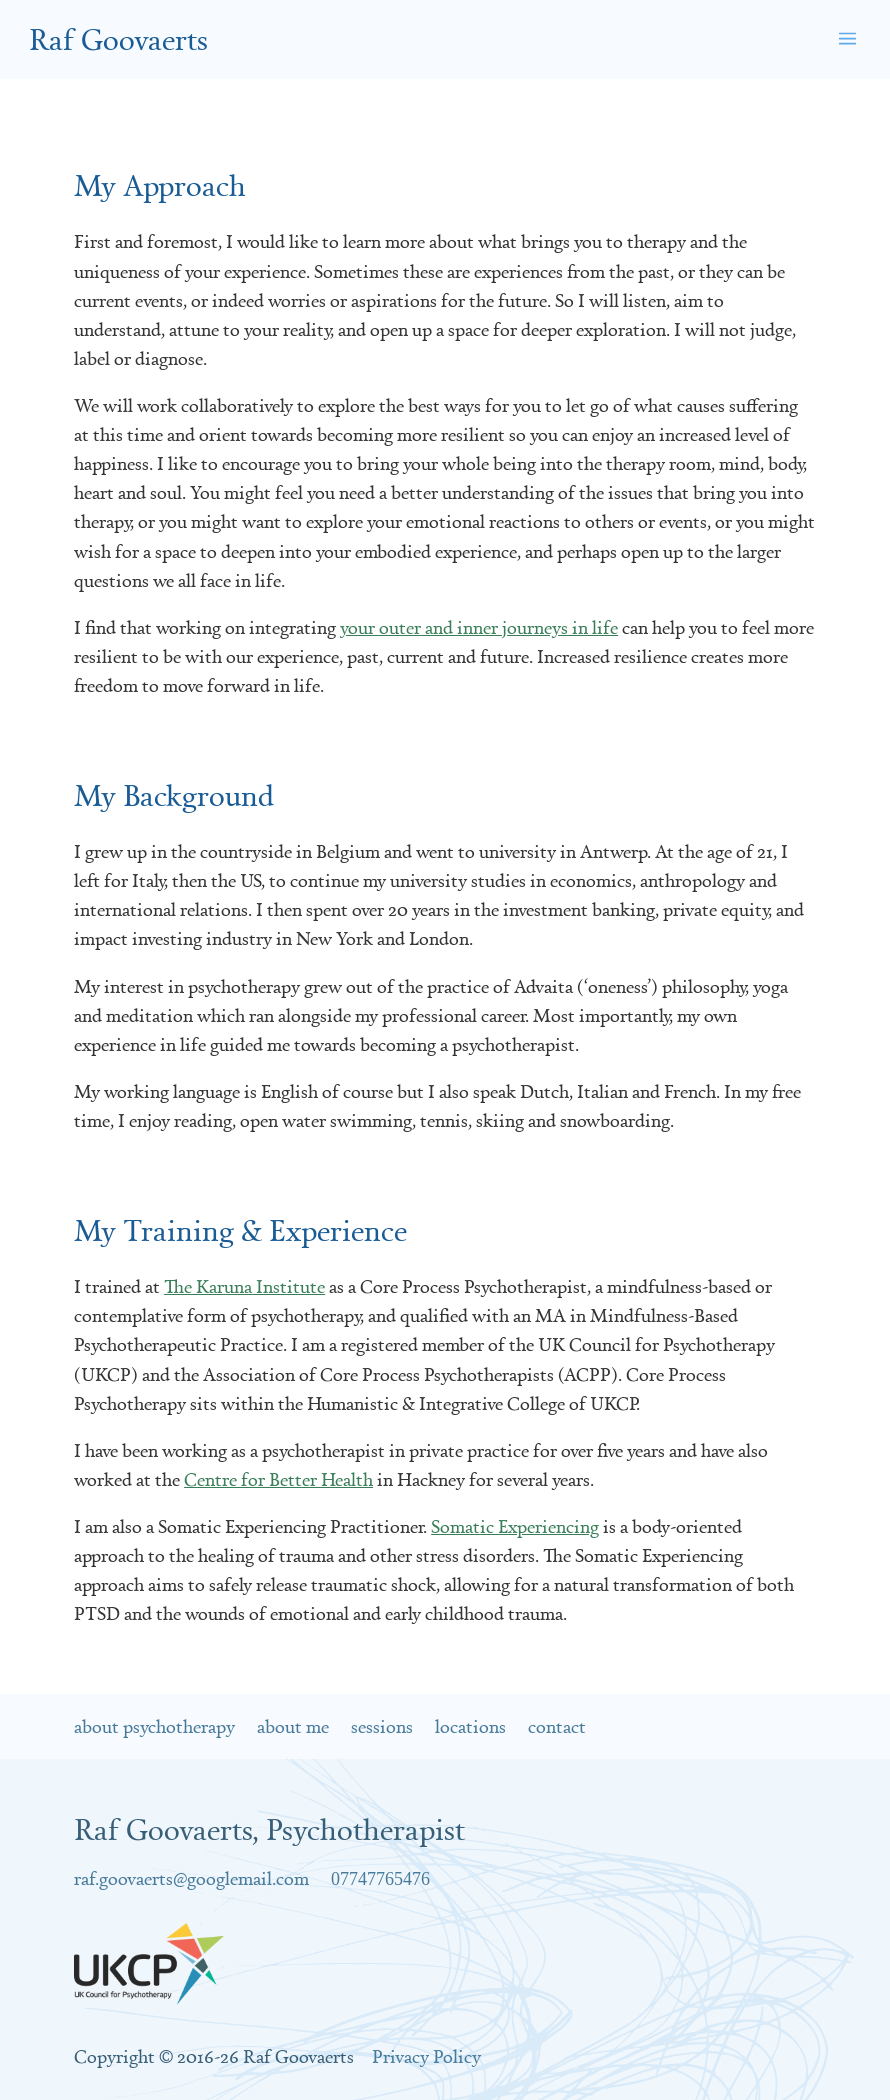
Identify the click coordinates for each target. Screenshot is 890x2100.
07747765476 (380, 1879)
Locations (470, 1726)
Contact (557, 1726)
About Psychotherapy (154, 1726)
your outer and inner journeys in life (479, 627)
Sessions (382, 1726)
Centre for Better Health (278, 1479)
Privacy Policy (426, 2056)
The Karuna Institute (244, 1286)
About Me (293, 1726)
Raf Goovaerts (118, 39)
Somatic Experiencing (515, 1526)
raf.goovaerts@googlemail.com (191, 1878)
